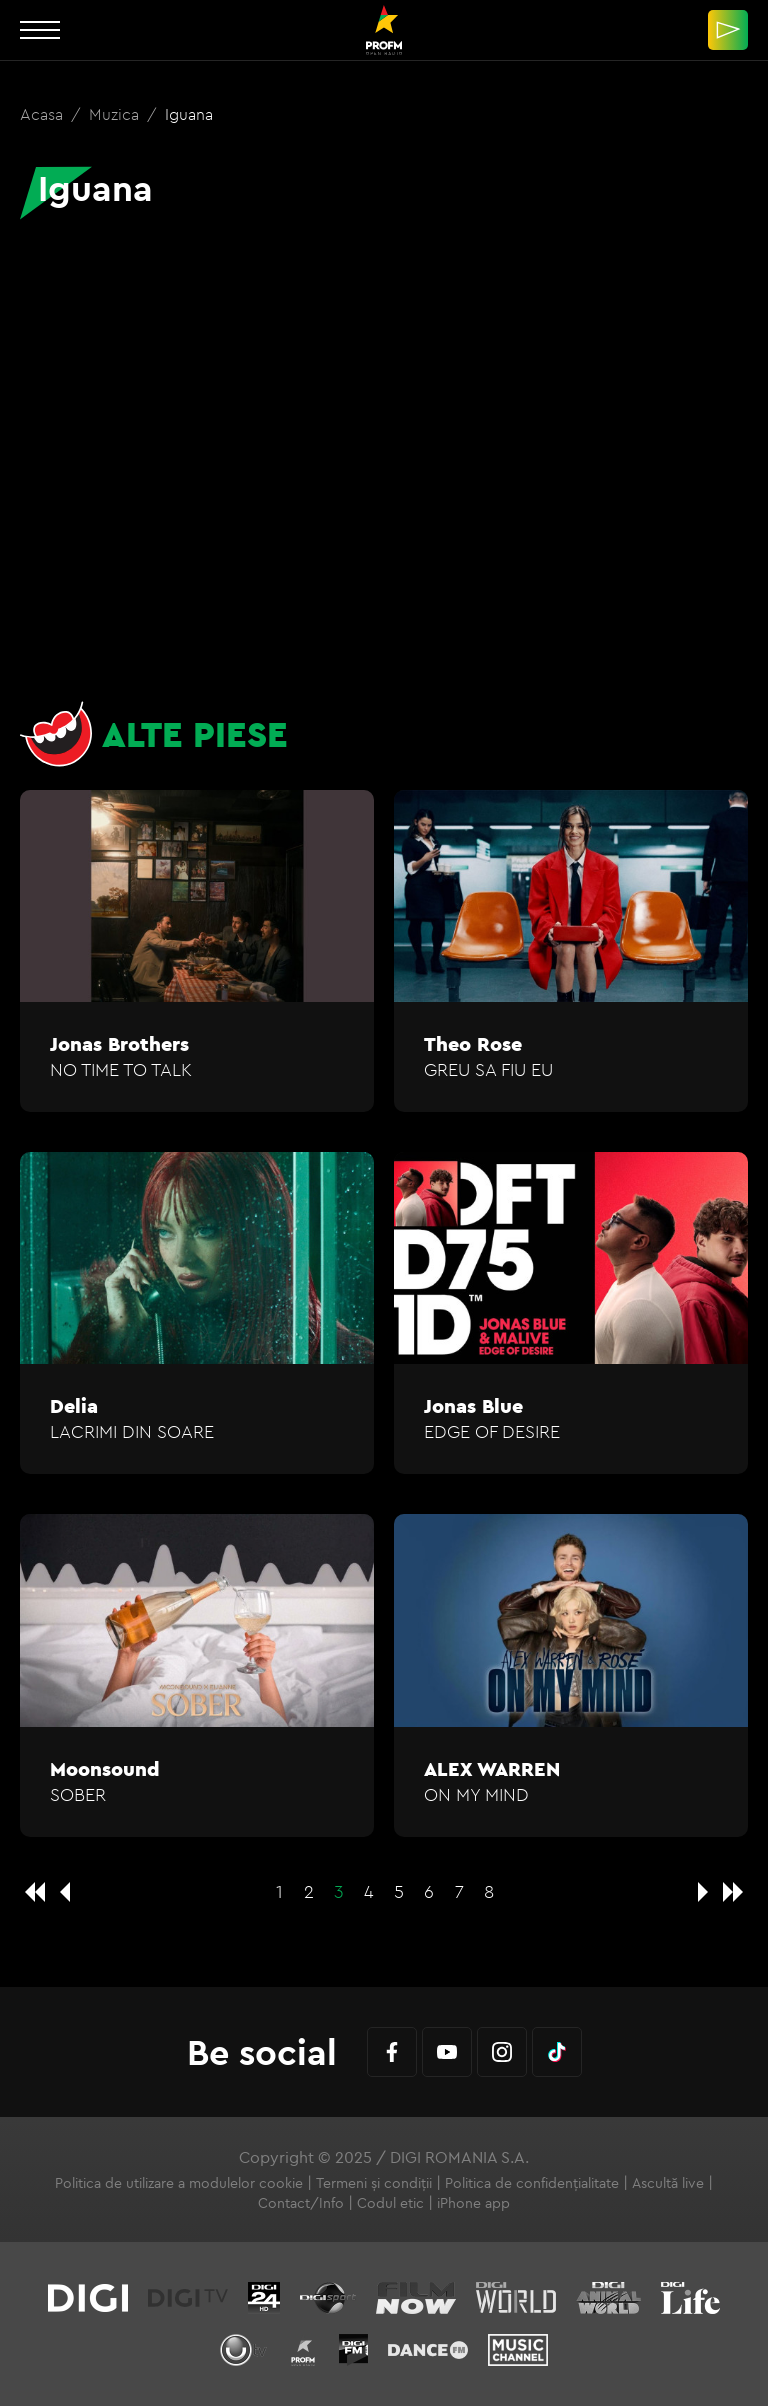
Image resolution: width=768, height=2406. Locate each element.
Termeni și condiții (374, 2183)
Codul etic (390, 2203)
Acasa (43, 114)
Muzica (116, 114)
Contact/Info (301, 2203)
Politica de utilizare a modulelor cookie (179, 2183)
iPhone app (473, 2203)
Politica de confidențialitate (532, 2183)
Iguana (189, 114)
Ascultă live (668, 2183)
